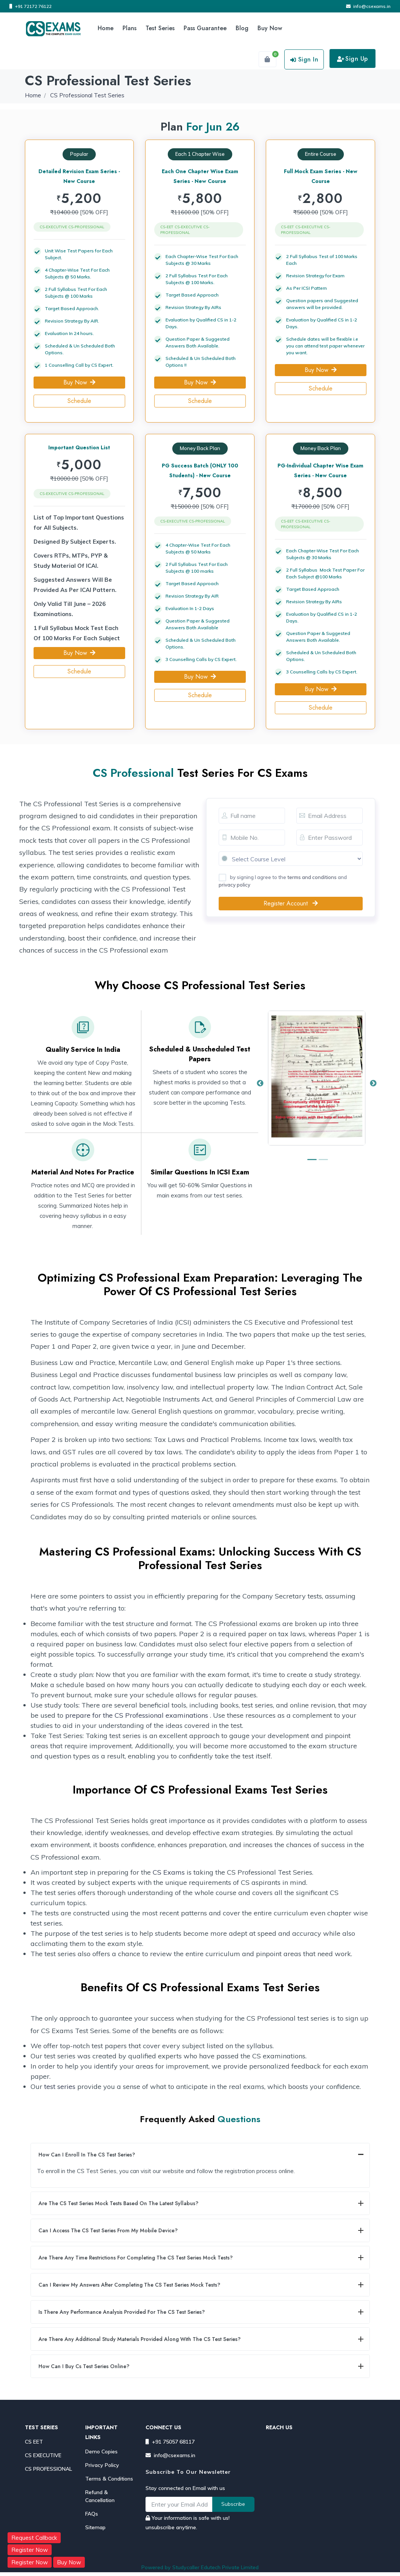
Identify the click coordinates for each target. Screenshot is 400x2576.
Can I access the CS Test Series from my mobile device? (108, 2230)
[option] (316, 1083)
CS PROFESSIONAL (48, 2468)
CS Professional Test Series (87, 95)
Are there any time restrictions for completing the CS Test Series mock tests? (135, 2257)
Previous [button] (260, 1083)
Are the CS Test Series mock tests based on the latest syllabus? (118, 2203)
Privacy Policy (102, 2465)
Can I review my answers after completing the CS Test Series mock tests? (129, 2285)
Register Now (29, 2549)
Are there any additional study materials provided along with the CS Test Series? (139, 2339)
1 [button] (311, 1163)
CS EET (34, 2441)
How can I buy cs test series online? (83, 2366)
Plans (129, 28)
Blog (242, 28)
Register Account (291, 903)
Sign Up (352, 58)
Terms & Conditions (109, 2478)
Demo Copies (101, 2451)
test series (59, 2086)
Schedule (79, 401)
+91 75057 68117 (170, 2441)
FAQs (91, 2513)
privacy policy (234, 885)
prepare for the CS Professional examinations (136, 1715)
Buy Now (269, 28)
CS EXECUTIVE (43, 2455)
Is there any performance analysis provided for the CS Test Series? (121, 2312)
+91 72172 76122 (30, 6)
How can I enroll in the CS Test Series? (86, 2154)
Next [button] (373, 1083)
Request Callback (34, 2537)
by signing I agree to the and (283, 881)
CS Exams (169, 1872)
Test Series (160, 28)
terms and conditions (312, 877)
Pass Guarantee (205, 28)
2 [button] (322, 1163)
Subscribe (233, 2504)
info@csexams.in (368, 6)
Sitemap (95, 2527)
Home (105, 28)
